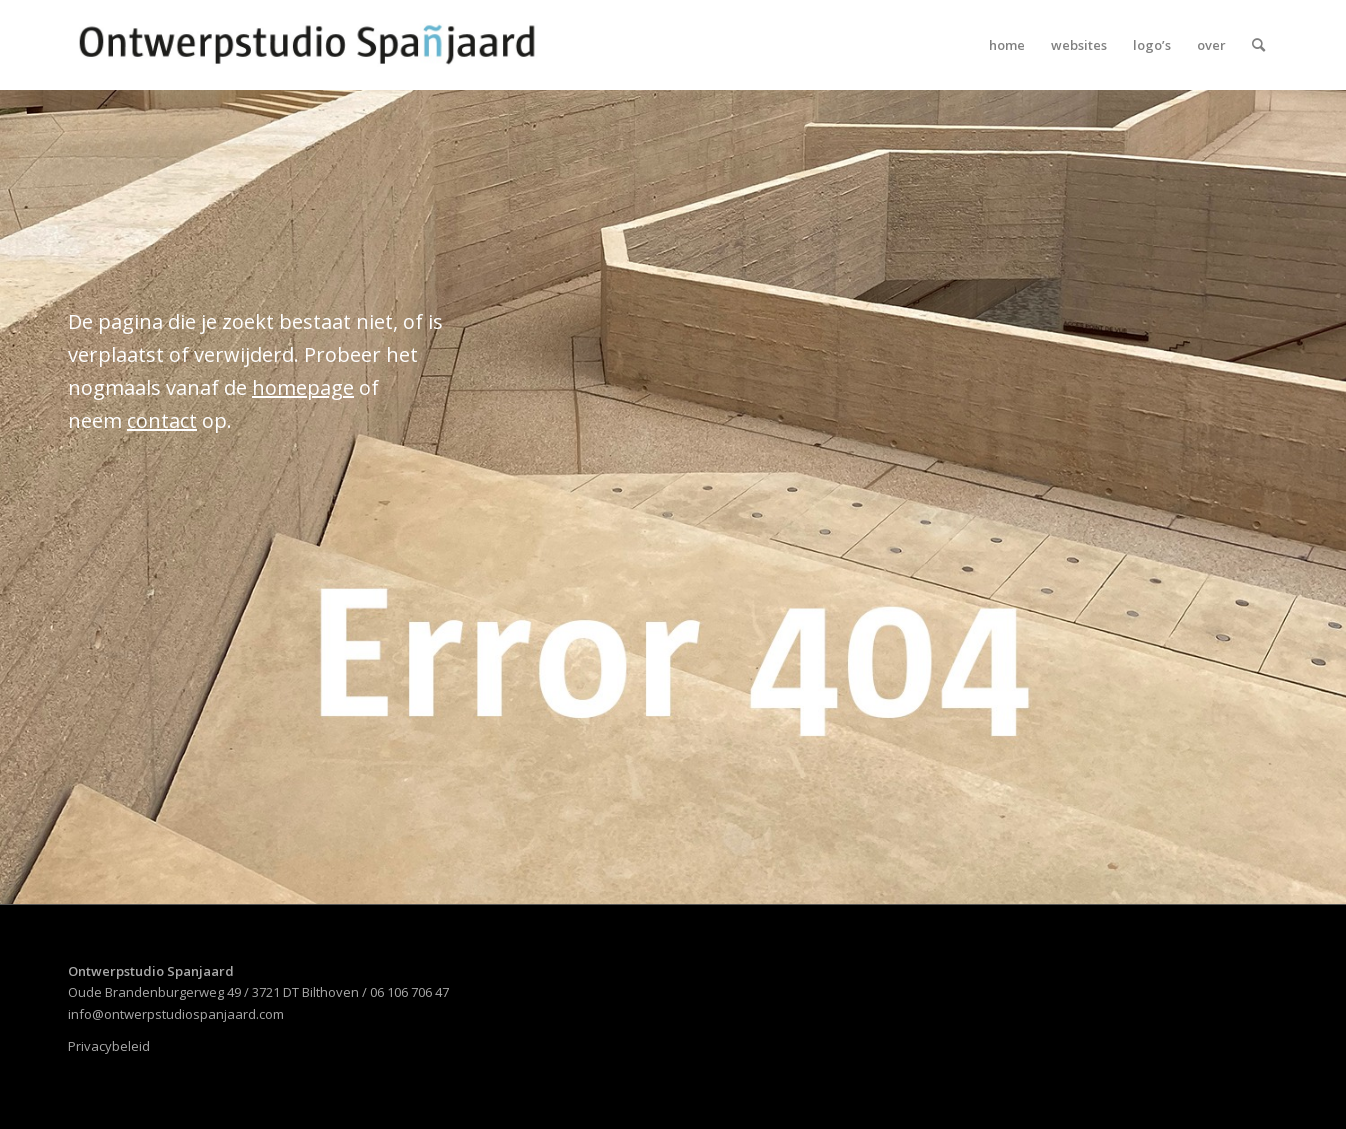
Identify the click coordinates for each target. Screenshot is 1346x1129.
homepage (303, 387)
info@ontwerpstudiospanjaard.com (176, 1014)
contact (162, 420)
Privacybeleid (109, 1046)
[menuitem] (1007, 45)
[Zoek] (1258, 45)
